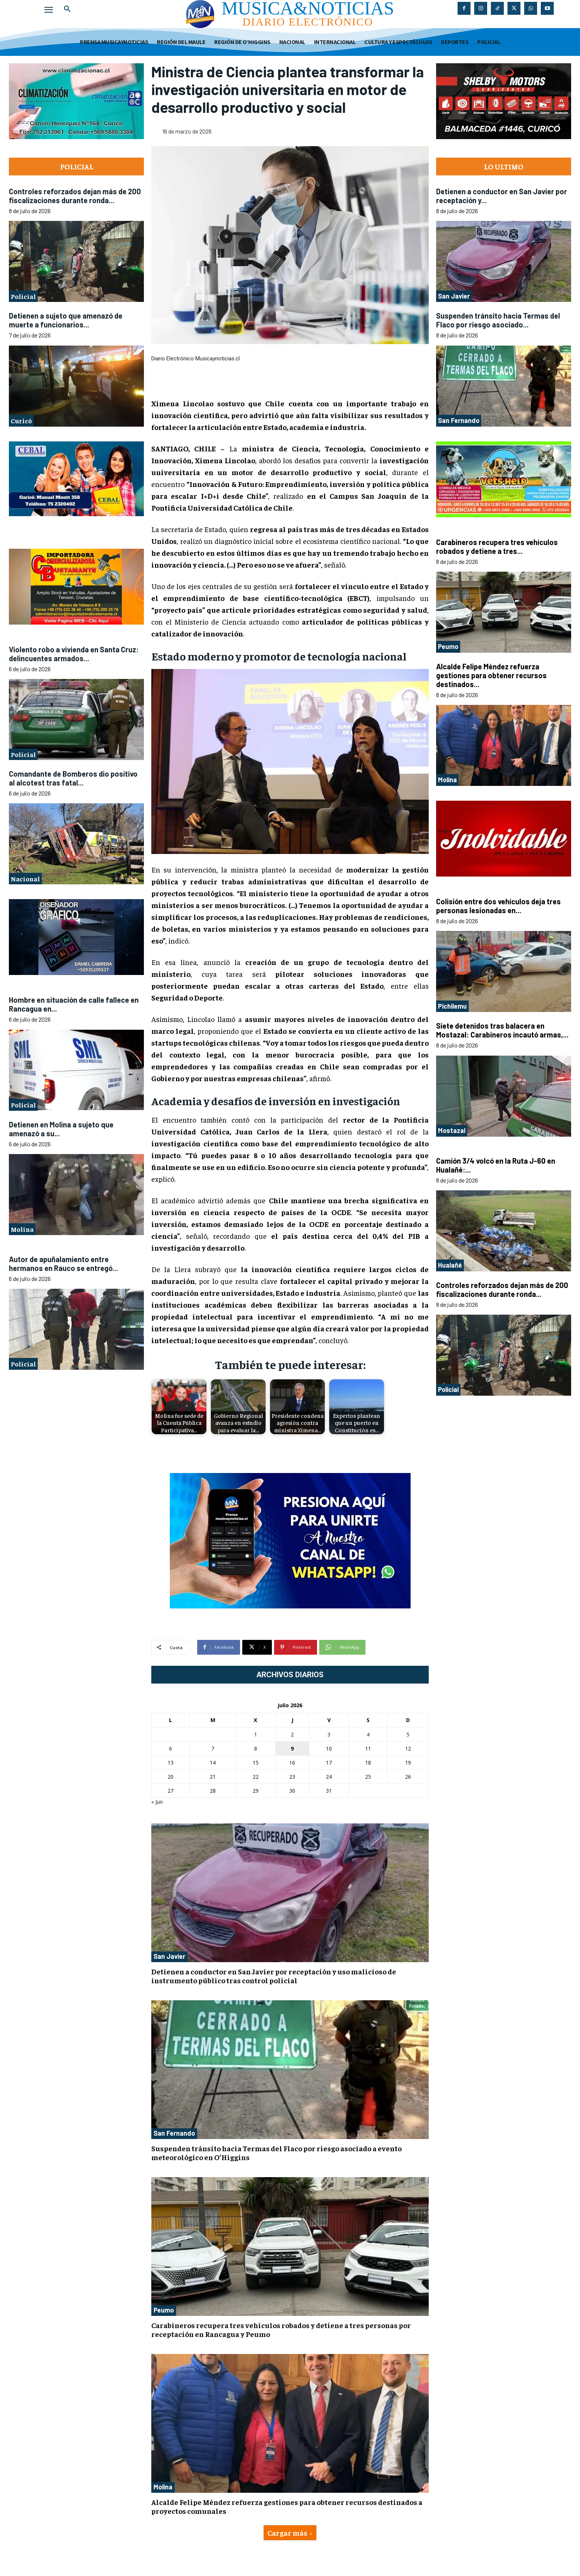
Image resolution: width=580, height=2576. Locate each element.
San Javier (169, 1956)
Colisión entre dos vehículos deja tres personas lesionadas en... (498, 906)
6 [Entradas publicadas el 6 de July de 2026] (170, 1748)
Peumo (164, 2310)
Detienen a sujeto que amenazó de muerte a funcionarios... (65, 320)
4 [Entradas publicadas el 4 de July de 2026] (368, 1734)
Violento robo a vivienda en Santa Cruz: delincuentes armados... (74, 654)
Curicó (21, 420)
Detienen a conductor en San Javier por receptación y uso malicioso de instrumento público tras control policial (273, 1976)
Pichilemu (452, 1006)
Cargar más (290, 2532)
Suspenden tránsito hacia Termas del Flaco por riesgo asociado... (498, 320)
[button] (67, 9)
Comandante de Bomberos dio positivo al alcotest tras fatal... (73, 778)
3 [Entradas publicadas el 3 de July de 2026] (328, 1734)
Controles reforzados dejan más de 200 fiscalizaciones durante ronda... (75, 196)
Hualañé (450, 1265)
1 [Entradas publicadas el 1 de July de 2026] (255, 1734)
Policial (23, 296)
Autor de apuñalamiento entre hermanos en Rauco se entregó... (63, 1263)
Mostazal (451, 1130)
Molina (22, 1229)
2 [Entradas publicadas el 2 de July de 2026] (292, 1734)
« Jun (157, 1801)
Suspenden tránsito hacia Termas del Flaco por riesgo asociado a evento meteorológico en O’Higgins (276, 2152)
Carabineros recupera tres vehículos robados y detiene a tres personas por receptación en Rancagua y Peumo (281, 2329)
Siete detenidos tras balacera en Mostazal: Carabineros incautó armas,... (502, 1030)
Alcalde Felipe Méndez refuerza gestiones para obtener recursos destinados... (491, 675)
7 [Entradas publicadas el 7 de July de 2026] (212, 1748)
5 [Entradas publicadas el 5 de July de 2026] (408, 1734)
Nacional (25, 878)
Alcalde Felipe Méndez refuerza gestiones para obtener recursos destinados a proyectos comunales (286, 2506)
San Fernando (174, 2133)
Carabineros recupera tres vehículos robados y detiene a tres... (497, 546)
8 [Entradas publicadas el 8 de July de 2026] (255, 1748)
